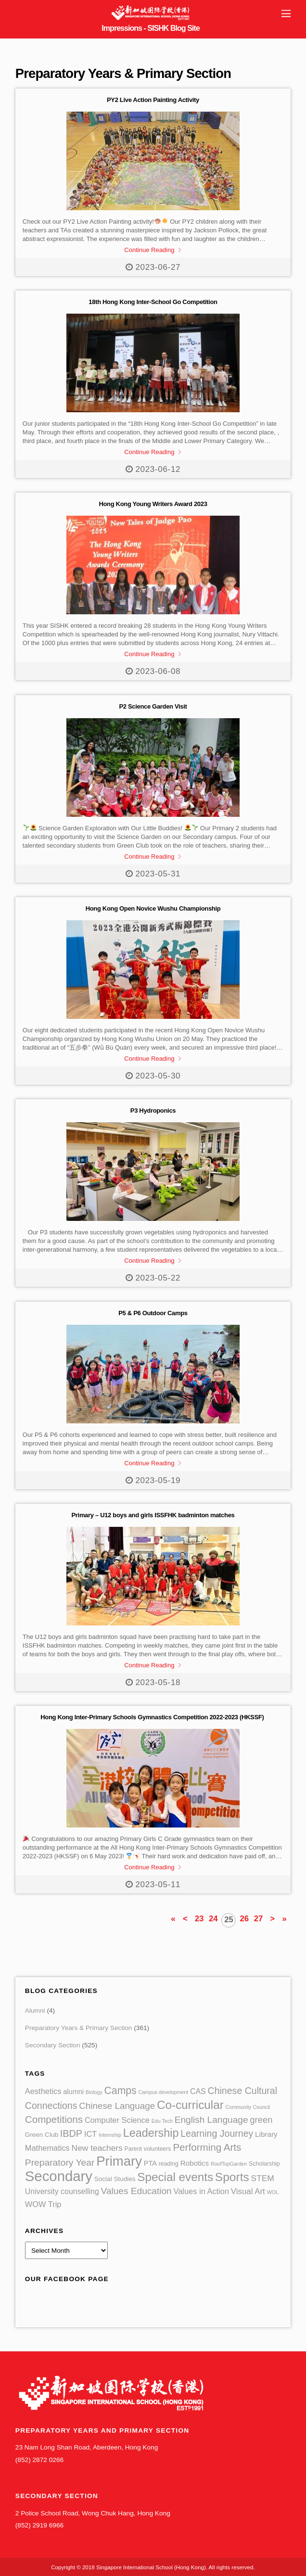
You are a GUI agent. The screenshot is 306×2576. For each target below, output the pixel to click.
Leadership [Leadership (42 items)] (151, 2133)
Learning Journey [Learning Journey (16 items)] (216, 2133)
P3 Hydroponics (153, 1110)
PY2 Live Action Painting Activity (153, 99)
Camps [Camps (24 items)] (120, 2090)
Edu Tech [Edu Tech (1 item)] (162, 2121)
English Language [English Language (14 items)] (211, 2120)
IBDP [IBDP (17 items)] (71, 2133)
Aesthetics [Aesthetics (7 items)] (43, 2091)
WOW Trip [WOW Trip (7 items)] (43, 2204)
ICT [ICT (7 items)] (90, 2134)
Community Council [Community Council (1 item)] (248, 2107)
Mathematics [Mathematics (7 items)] (47, 2148)
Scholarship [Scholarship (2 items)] (264, 2163)
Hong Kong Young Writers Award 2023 (153, 504)
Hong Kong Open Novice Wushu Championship (153, 908)
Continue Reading (149, 250)
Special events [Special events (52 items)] (175, 2176)
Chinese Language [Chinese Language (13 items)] (117, 2106)
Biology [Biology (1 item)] (94, 2092)
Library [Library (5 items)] (266, 2134)
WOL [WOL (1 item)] (273, 2192)
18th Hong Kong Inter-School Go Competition (153, 301)
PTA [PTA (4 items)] (150, 2163)
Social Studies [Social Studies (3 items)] (115, 2179)
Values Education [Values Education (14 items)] (136, 2191)
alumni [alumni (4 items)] (73, 2091)
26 (244, 1918)
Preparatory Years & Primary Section (78, 2027)
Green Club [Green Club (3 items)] (41, 2134)
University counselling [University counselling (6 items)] (62, 2191)
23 (199, 1918)
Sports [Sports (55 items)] (232, 2176)
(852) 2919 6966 (39, 2525)
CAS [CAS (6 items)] (198, 2091)
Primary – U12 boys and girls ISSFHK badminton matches (153, 1515)
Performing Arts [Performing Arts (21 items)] (207, 2147)
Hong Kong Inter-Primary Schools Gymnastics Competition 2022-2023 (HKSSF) (153, 1717)
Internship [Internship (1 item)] (110, 2135)
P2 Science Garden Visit (153, 706)
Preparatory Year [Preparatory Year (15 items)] (60, 2162)
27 (258, 1918)
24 (213, 1918)
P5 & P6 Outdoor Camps (152, 1313)
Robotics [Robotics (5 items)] (194, 2163)
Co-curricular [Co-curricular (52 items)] (190, 2104)
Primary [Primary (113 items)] (119, 2161)
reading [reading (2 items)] (168, 2163)
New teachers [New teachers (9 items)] (97, 2148)
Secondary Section (52, 2045)
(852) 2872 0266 (39, 2459)
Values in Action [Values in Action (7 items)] (201, 2191)
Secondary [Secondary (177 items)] (58, 2176)
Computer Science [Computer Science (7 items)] (117, 2120)
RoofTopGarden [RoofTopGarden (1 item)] (229, 2164)
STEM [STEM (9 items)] (262, 2178)
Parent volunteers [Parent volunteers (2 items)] (148, 2148)
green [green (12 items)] (261, 2120)
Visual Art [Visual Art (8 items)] (248, 2191)
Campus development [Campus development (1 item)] (163, 2092)
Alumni (35, 2010)
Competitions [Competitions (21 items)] (54, 2119)
